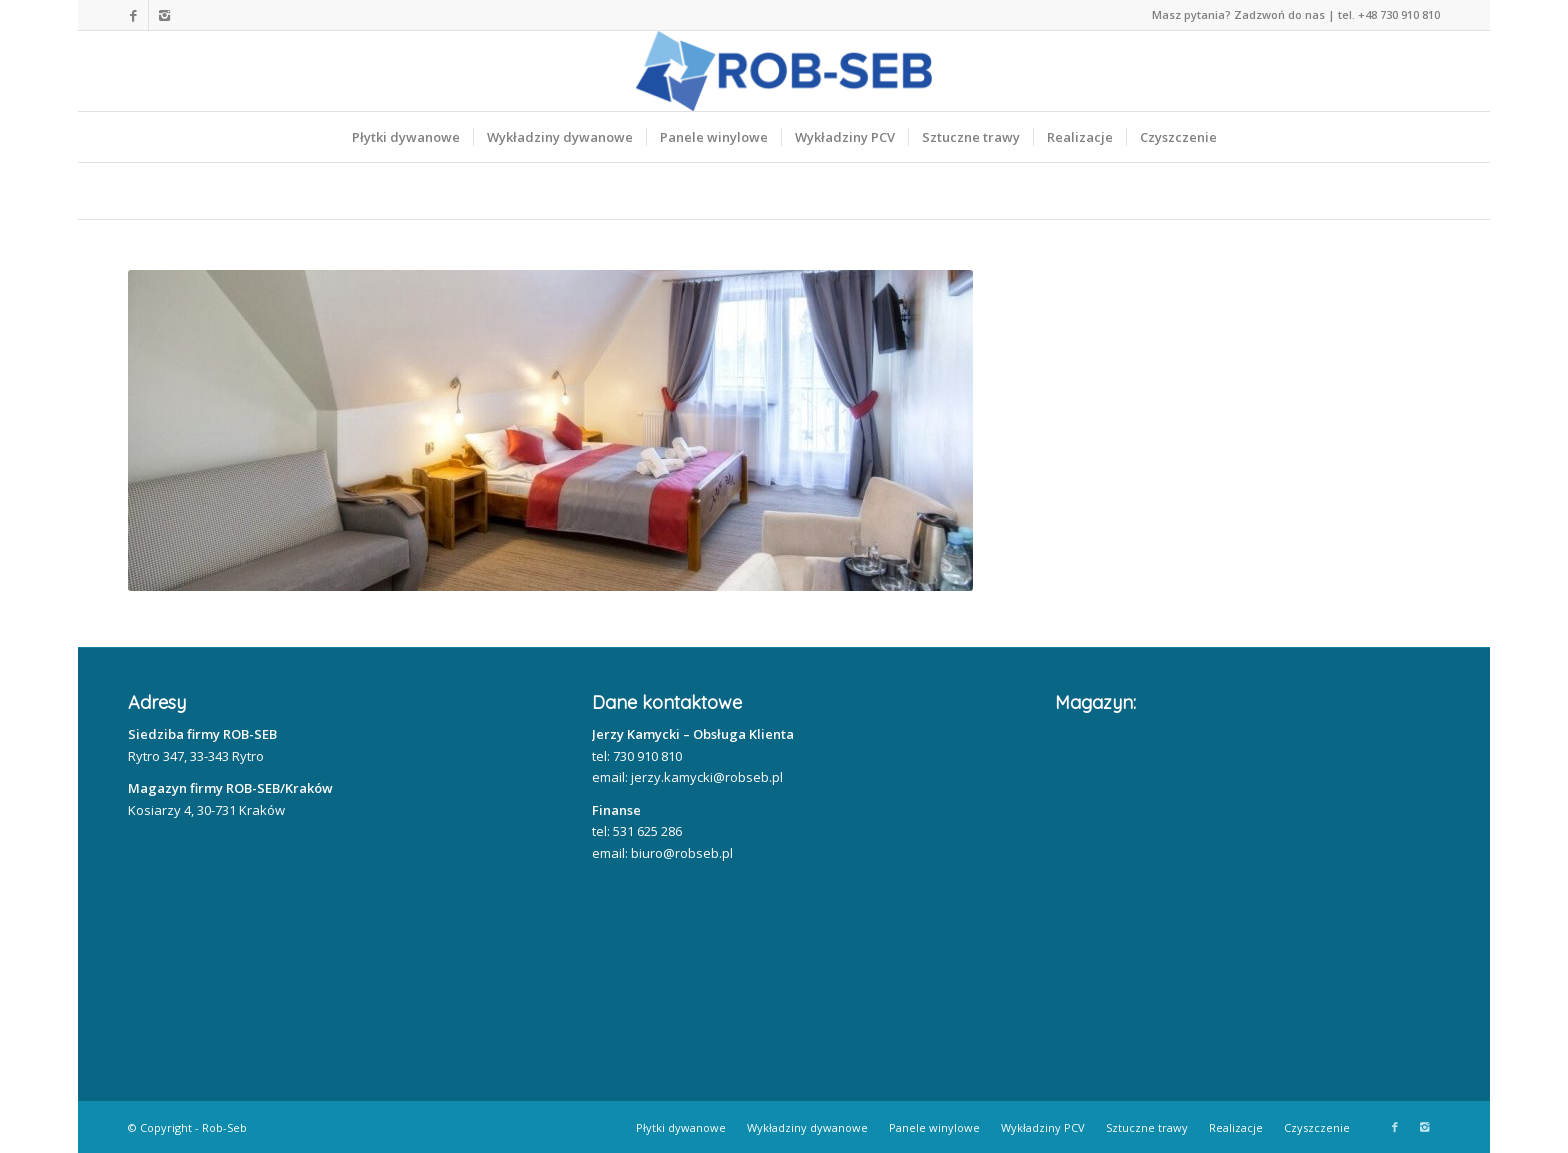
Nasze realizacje (298, 191)
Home (159, 191)
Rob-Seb (224, 1127)
